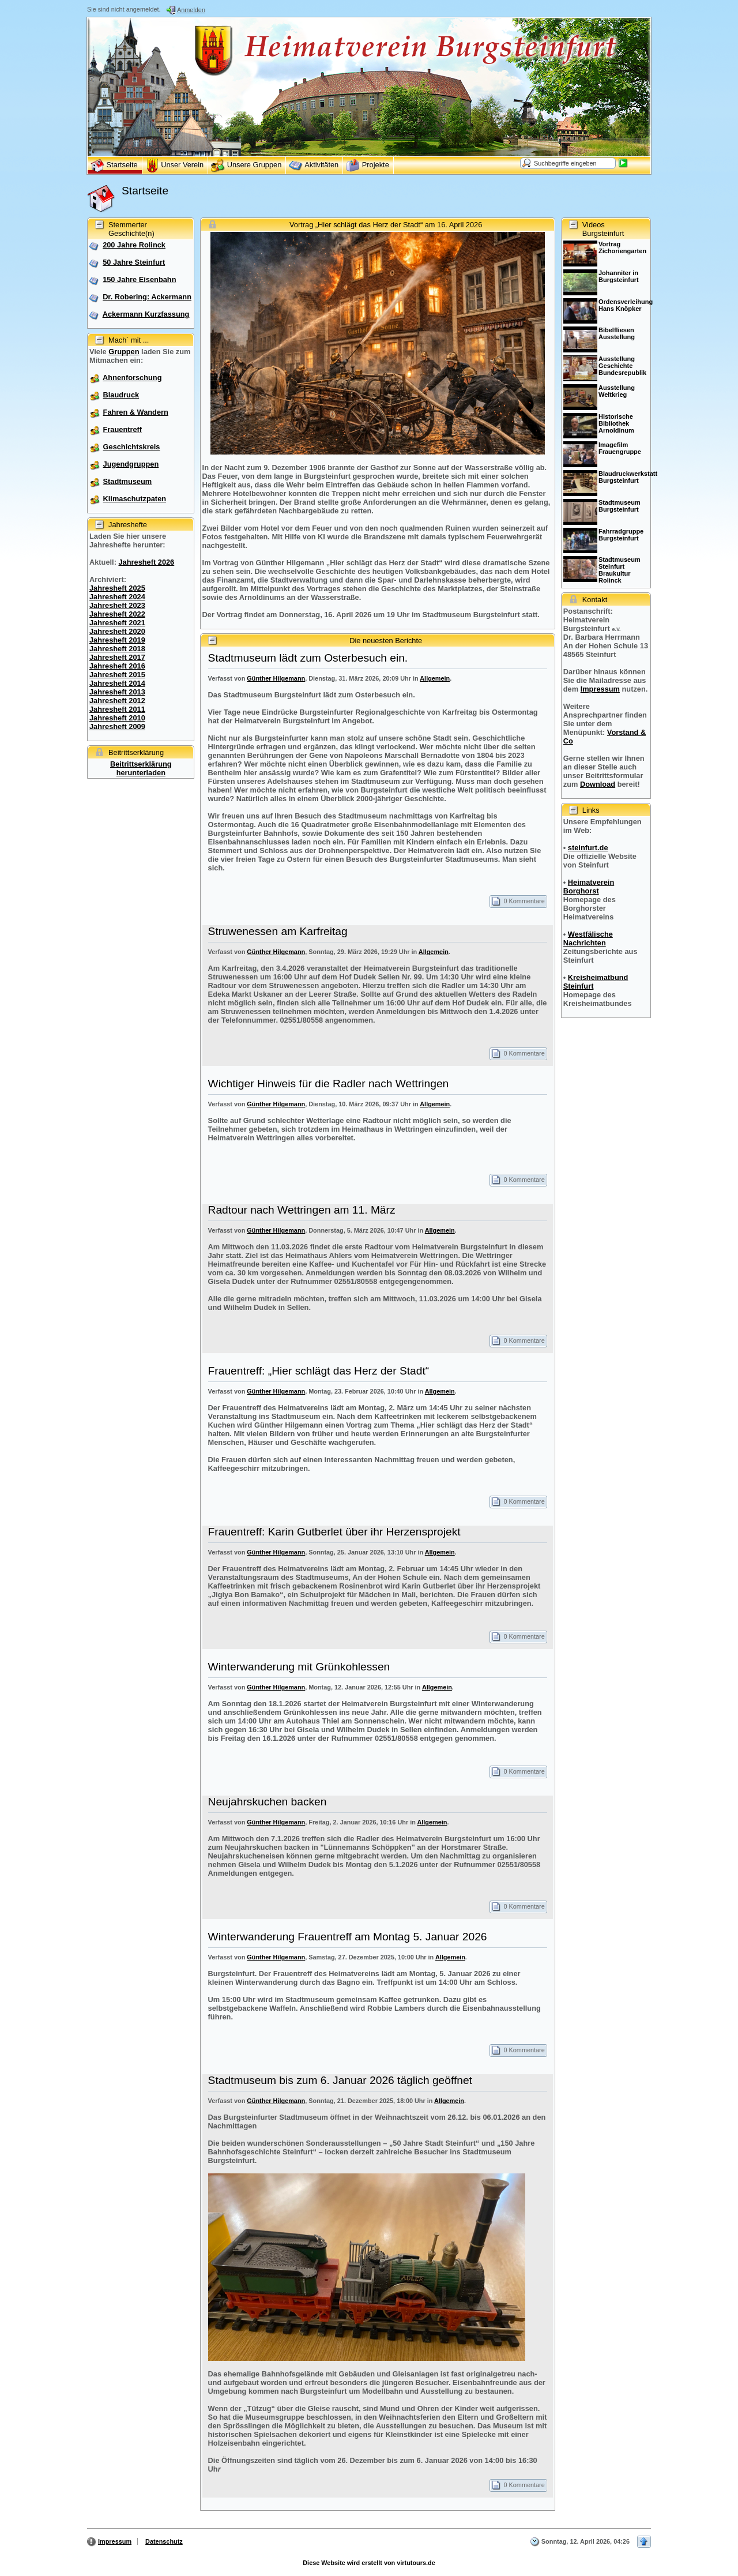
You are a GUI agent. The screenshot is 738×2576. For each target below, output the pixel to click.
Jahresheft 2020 (117, 631)
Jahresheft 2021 (117, 622)
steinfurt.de (588, 847)
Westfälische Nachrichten (588, 938)
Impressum (600, 689)
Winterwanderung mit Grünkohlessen (299, 1667)
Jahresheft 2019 (117, 640)
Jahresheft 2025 (117, 588)
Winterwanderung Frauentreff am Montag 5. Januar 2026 (347, 1937)
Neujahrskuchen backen (267, 1802)
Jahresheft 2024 (117, 596)
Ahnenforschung (132, 377)
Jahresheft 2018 (117, 648)
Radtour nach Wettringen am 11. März (302, 1210)
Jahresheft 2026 (146, 562)
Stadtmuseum (127, 481)
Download (597, 784)
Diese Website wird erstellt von (369, 2562)
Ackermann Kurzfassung (146, 314)
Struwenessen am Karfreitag (278, 931)
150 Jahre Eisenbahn (139, 279)
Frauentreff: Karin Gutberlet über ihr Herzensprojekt (334, 1532)
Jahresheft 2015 (117, 674)
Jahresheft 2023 (117, 605)
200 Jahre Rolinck (134, 245)
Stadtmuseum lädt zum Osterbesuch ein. (308, 658)
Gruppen (123, 351)
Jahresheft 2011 (117, 709)
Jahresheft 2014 (117, 683)
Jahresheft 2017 (117, 657)
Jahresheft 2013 (117, 692)
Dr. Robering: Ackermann (147, 296)
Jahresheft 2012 (117, 700)
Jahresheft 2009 (117, 726)
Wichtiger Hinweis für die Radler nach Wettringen (328, 1083)
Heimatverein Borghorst (588, 886)
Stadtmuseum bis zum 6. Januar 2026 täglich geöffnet (340, 2080)
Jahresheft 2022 (117, 614)
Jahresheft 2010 (117, 718)
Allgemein (435, 678)
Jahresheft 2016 (117, 666)
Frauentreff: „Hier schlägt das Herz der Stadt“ (319, 1371)
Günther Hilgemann (276, 678)
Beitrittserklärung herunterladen (141, 768)
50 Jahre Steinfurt (134, 262)
